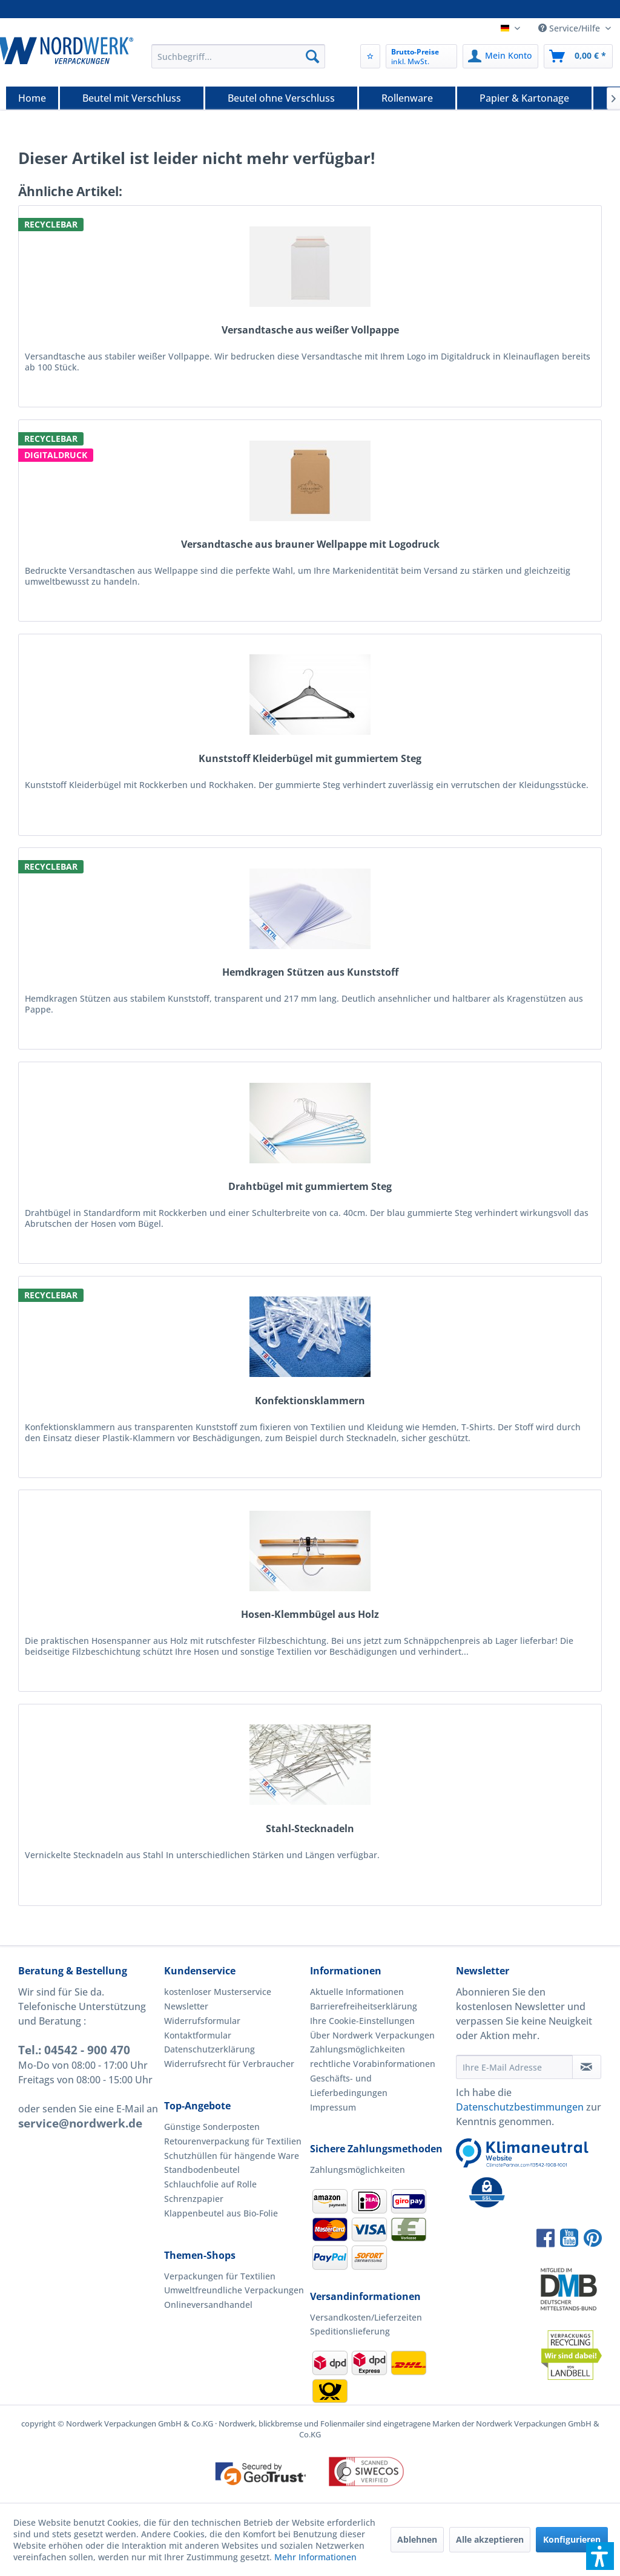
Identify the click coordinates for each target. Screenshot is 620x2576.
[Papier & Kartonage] (524, 98)
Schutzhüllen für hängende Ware (231, 2155)
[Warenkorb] (578, 56)
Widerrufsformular (202, 2020)
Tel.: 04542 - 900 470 (74, 2050)
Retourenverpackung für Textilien (233, 2141)
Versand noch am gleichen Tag (322, 10)
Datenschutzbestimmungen (520, 2107)
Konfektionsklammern (310, 1401)
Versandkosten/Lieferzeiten (366, 2317)
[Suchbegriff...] (238, 56)
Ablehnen (417, 2539)
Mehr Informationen (315, 2557)
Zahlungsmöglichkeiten (357, 2049)
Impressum (333, 2107)
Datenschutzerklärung (209, 2049)
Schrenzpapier (193, 2198)
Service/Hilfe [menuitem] (570, 28)
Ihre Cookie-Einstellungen (362, 2020)
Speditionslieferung (350, 2331)
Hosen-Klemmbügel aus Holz (310, 1614)
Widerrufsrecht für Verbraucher (229, 2063)
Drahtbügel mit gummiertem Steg (310, 1186)
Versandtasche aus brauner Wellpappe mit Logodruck (310, 544)
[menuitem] (238, 56)
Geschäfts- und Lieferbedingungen (349, 2085)
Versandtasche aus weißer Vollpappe (310, 330)
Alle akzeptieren (490, 2539)
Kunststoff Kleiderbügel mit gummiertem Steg (310, 758)
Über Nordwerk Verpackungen (372, 2035)
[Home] (32, 98)
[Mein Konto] (500, 56)
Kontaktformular (197, 2035)
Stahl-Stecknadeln (310, 1828)
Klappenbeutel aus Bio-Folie (221, 2213)
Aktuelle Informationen (357, 1991)
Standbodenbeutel (202, 2169)
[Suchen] (312, 56)
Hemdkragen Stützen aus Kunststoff (310, 972)
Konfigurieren (572, 2539)
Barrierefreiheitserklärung (363, 2006)
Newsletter (186, 2006)
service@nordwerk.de (80, 2123)
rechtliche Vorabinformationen (372, 2063)
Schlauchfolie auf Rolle (210, 2184)
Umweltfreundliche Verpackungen (234, 2290)
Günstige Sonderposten (212, 2126)
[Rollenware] (407, 98)
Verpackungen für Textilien (219, 2276)
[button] (600, 2556)
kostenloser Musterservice (217, 1991)
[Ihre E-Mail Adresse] (514, 2067)
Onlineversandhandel (208, 2304)
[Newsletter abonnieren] (586, 2067)
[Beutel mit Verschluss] (131, 98)
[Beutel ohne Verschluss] (281, 98)
